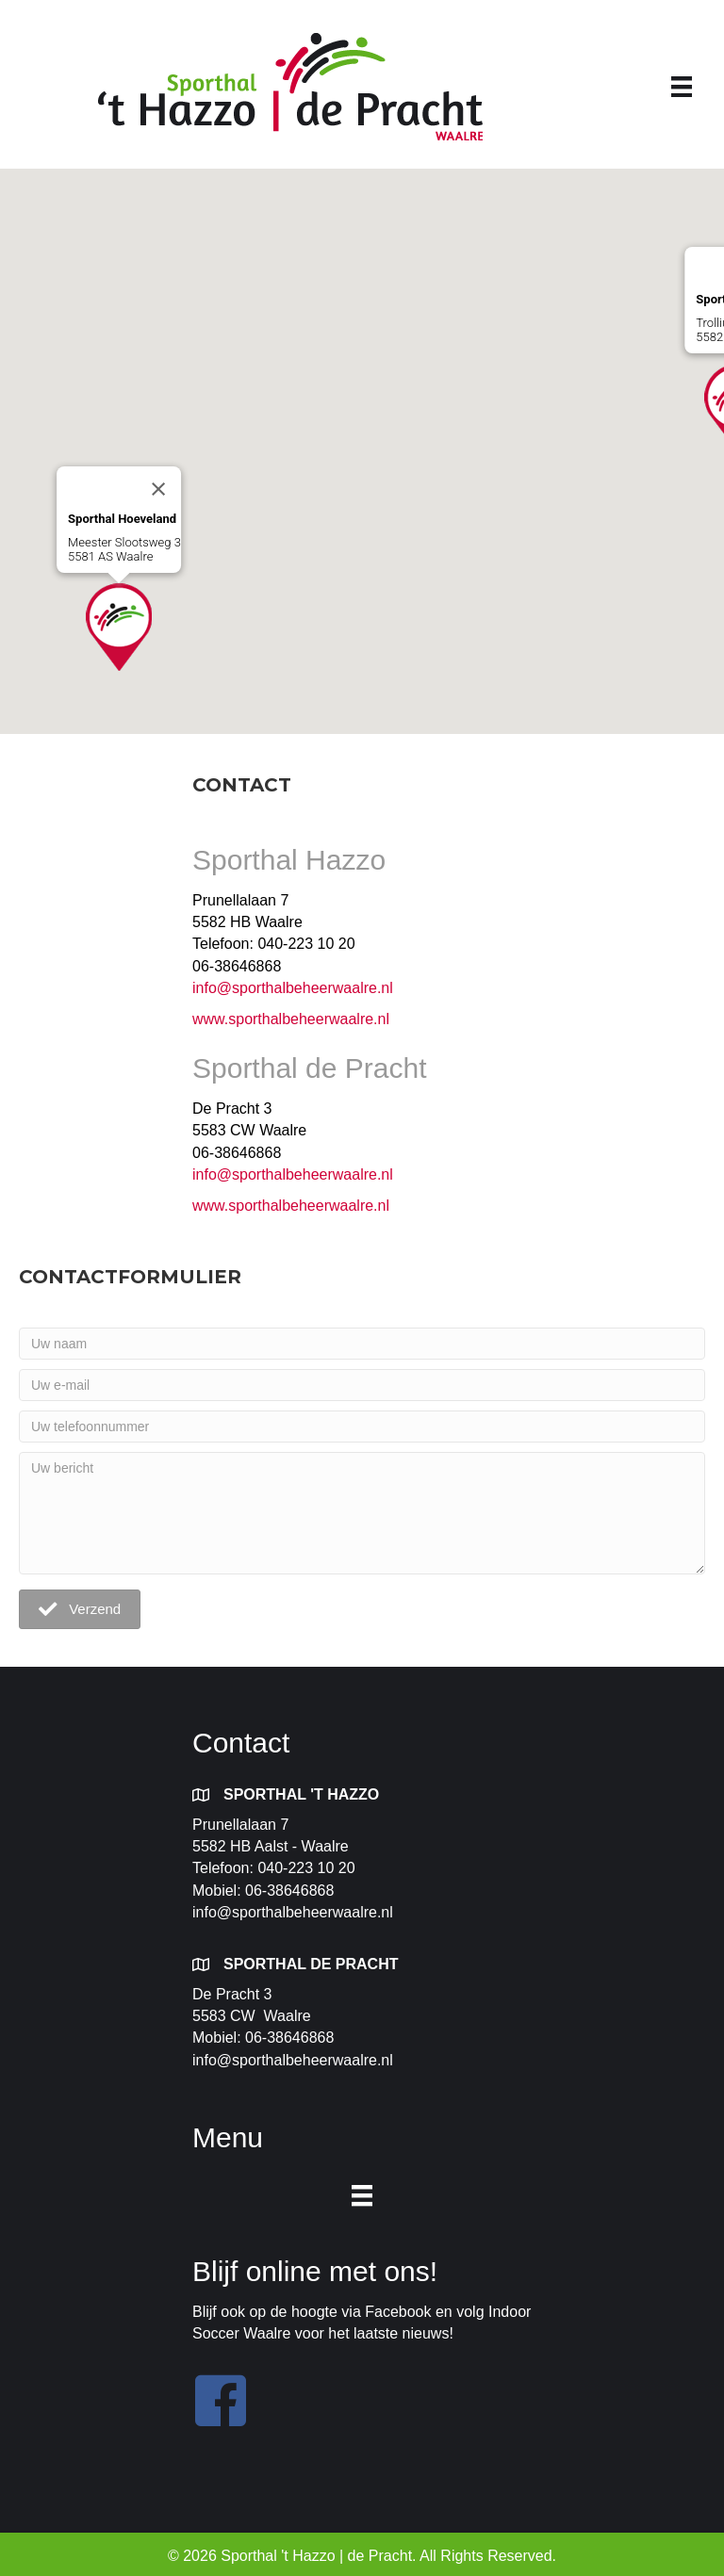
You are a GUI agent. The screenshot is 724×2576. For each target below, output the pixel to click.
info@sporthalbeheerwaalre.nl (292, 988)
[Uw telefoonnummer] (362, 1426)
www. (210, 1019)
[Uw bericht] (362, 1513)
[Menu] (681, 86)
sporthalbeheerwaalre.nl (308, 1019)
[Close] (158, 489)
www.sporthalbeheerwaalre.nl (292, 1206)
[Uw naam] (362, 1344)
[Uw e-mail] (362, 1385)
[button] (119, 627)
